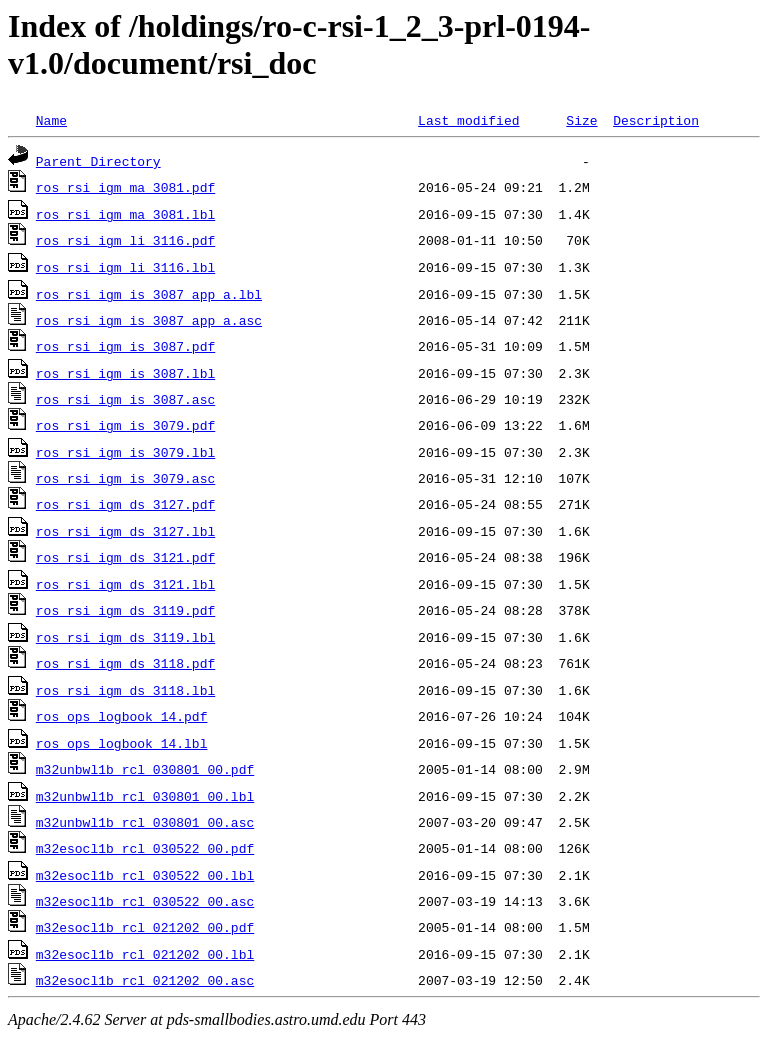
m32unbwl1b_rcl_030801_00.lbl (145, 796)
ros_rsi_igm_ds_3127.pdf (125, 504)
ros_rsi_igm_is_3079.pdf (125, 425)
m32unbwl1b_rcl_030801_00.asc (145, 822)
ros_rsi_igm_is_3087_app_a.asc (149, 320)
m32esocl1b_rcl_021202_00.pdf (145, 927)
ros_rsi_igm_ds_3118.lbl (125, 690)
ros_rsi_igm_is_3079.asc (125, 478)
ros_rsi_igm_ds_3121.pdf (125, 557)
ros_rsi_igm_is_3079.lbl (125, 452)
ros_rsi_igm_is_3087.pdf (125, 346)
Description (656, 120)
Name (51, 120)
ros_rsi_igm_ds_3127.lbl (125, 531)
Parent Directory (98, 161)
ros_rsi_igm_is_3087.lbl (125, 373)
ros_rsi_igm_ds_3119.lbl (125, 637)
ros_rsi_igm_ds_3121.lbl (125, 584)
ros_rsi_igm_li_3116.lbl (125, 267)
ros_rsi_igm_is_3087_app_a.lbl (149, 294)
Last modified (468, 120)
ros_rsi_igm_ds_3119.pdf (125, 610)
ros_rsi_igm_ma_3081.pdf (125, 187)
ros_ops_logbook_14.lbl (122, 743)
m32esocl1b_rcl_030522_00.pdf (145, 848)
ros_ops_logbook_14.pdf (122, 716)
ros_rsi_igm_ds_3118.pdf (125, 663)
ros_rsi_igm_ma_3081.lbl (125, 214)
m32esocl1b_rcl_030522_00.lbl (145, 875)
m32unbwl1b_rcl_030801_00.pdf (145, 769)
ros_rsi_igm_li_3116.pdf (125, 240)
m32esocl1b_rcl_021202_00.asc (145, 980)
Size (581, 120)
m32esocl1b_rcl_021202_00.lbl (145, 954)
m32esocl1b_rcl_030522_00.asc (145, 901)
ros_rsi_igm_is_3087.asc (125, 399)
